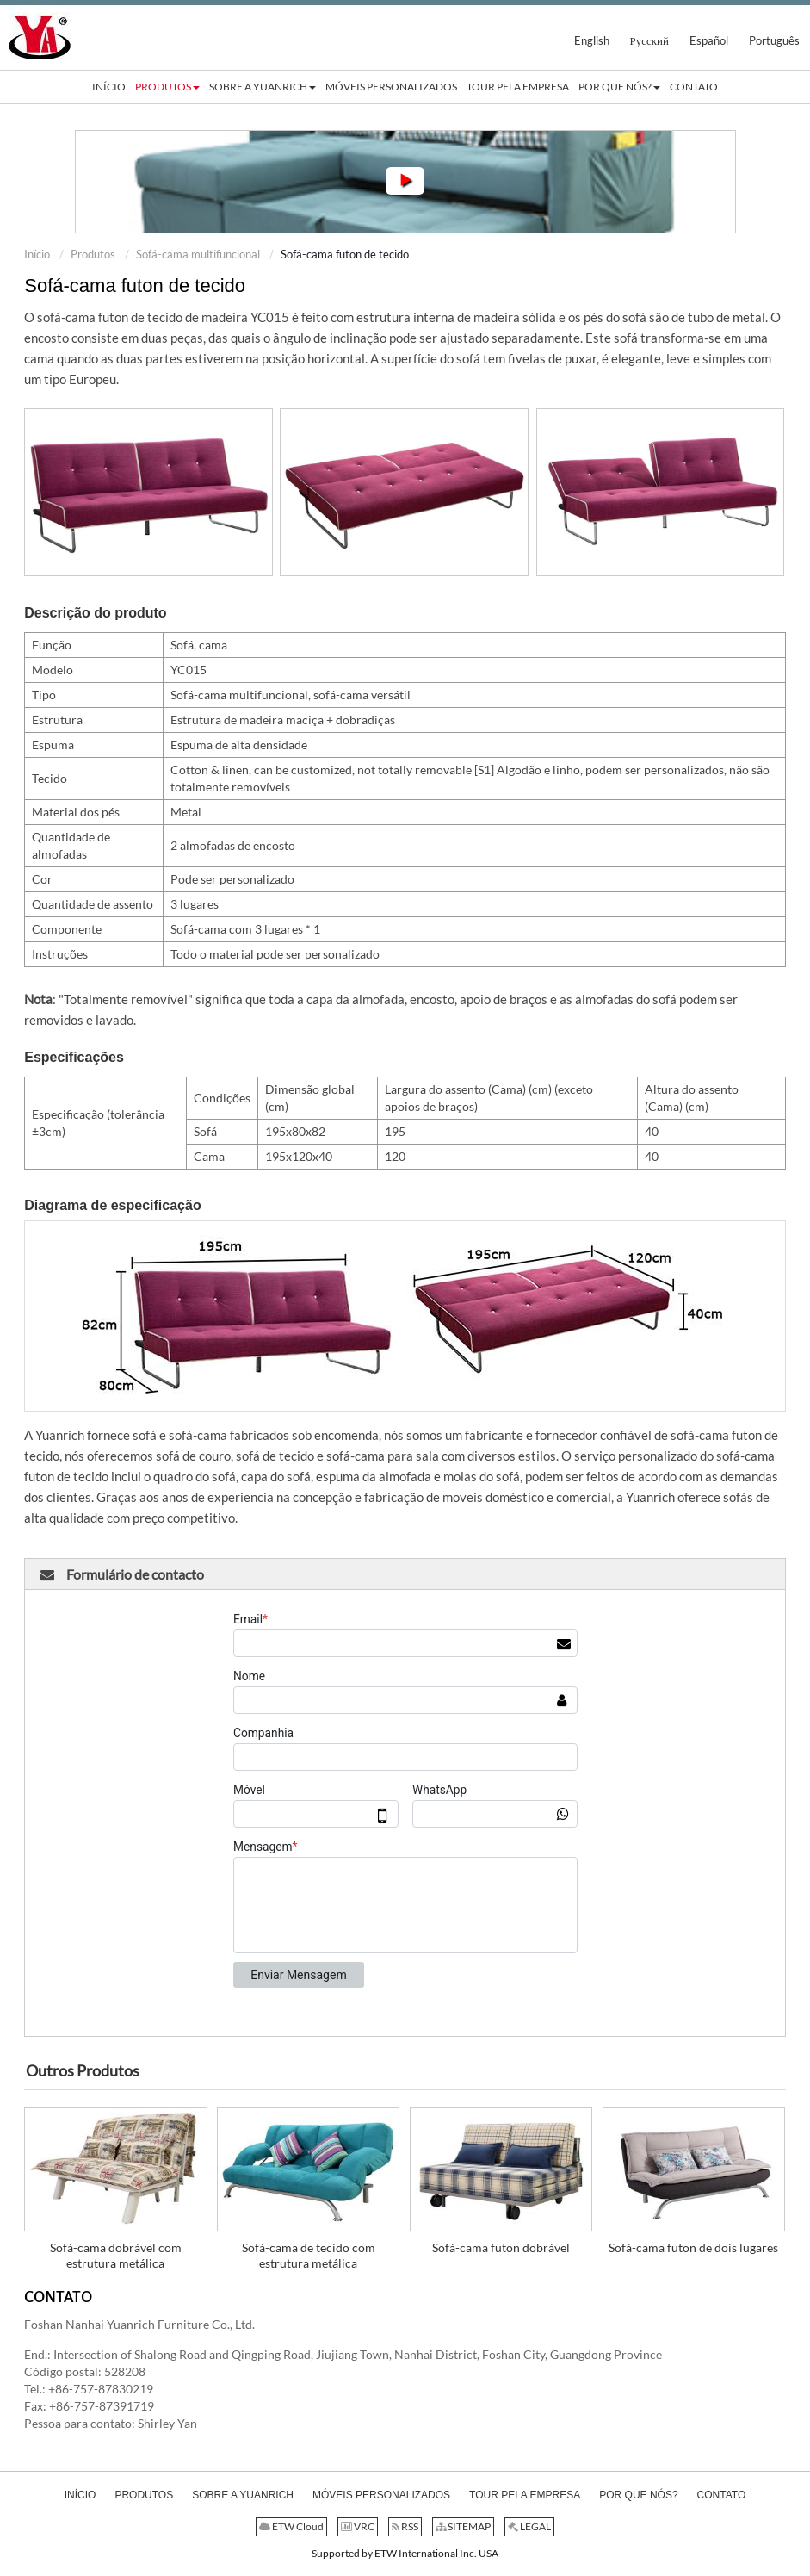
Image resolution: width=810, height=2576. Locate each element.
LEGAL (529, 2526)
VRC (357, 2526)
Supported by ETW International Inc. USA (405, 2553)
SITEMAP (463, 2526)
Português (774, 40)
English (591, 40)
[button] (167, 87)
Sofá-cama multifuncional (198, 254)
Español (708, 40)
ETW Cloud (291, 2526)
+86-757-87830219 (100, 2388)
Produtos (93, 254)
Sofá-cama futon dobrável (501, 2247)
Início (37, 254)
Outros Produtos (82, 2070)
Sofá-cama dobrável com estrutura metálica (116, 2255)
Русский (650, 40)
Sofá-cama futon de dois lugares (693, 2247)
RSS (405, 2526)
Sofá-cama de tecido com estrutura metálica (308, 2255)
